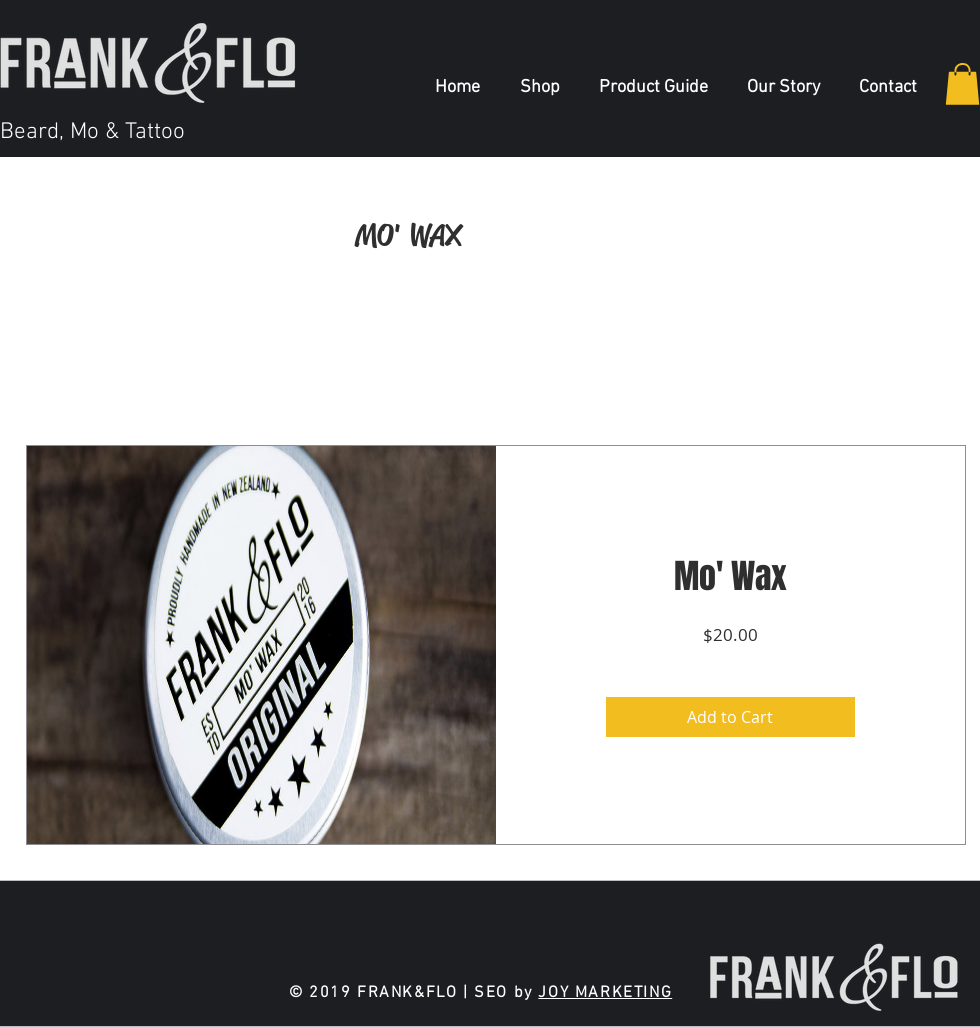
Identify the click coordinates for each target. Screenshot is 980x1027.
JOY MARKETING (605, 993)
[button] (962, 84)
